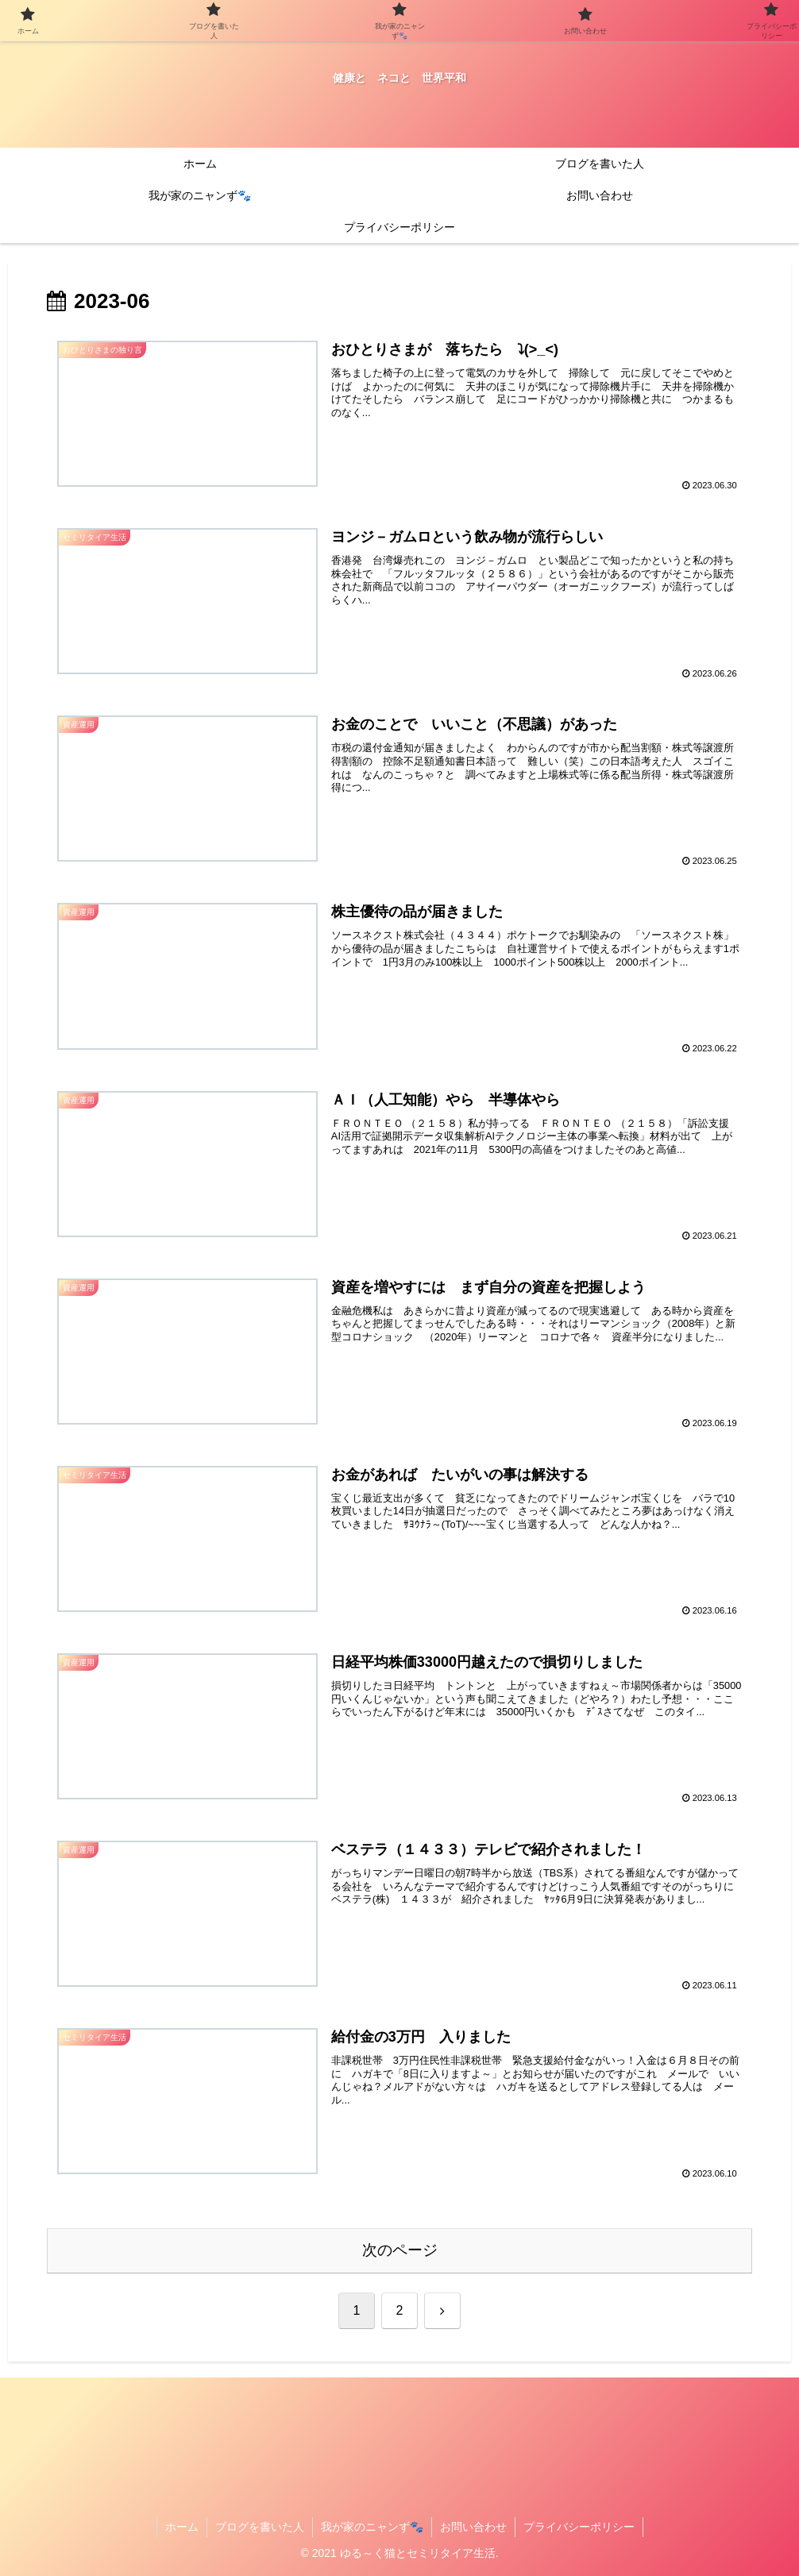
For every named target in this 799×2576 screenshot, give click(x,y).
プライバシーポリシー (579, 2526)
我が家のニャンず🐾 (372, 2526)
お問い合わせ (473, 2526)
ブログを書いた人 (259, 2526)
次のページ (400, 2250)
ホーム (182, 2526)
